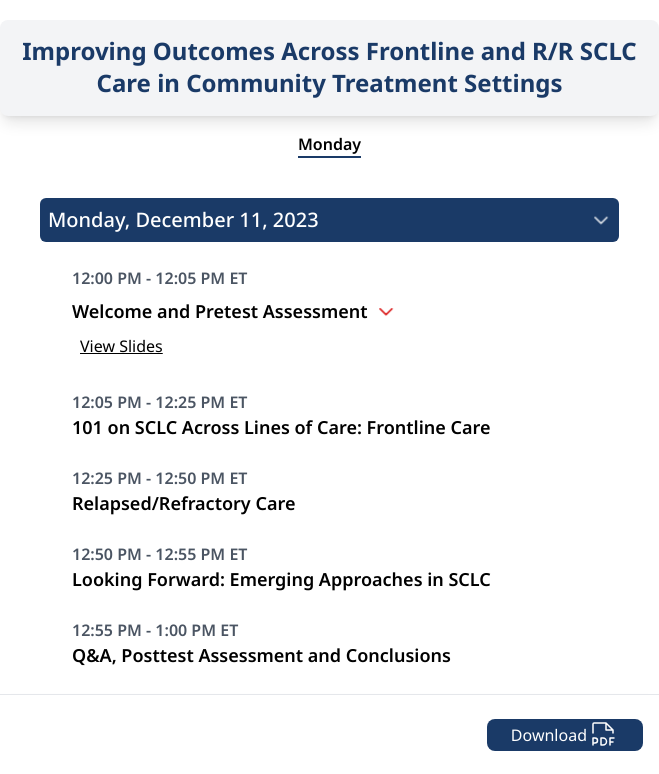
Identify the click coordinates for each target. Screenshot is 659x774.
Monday (329, 144)
